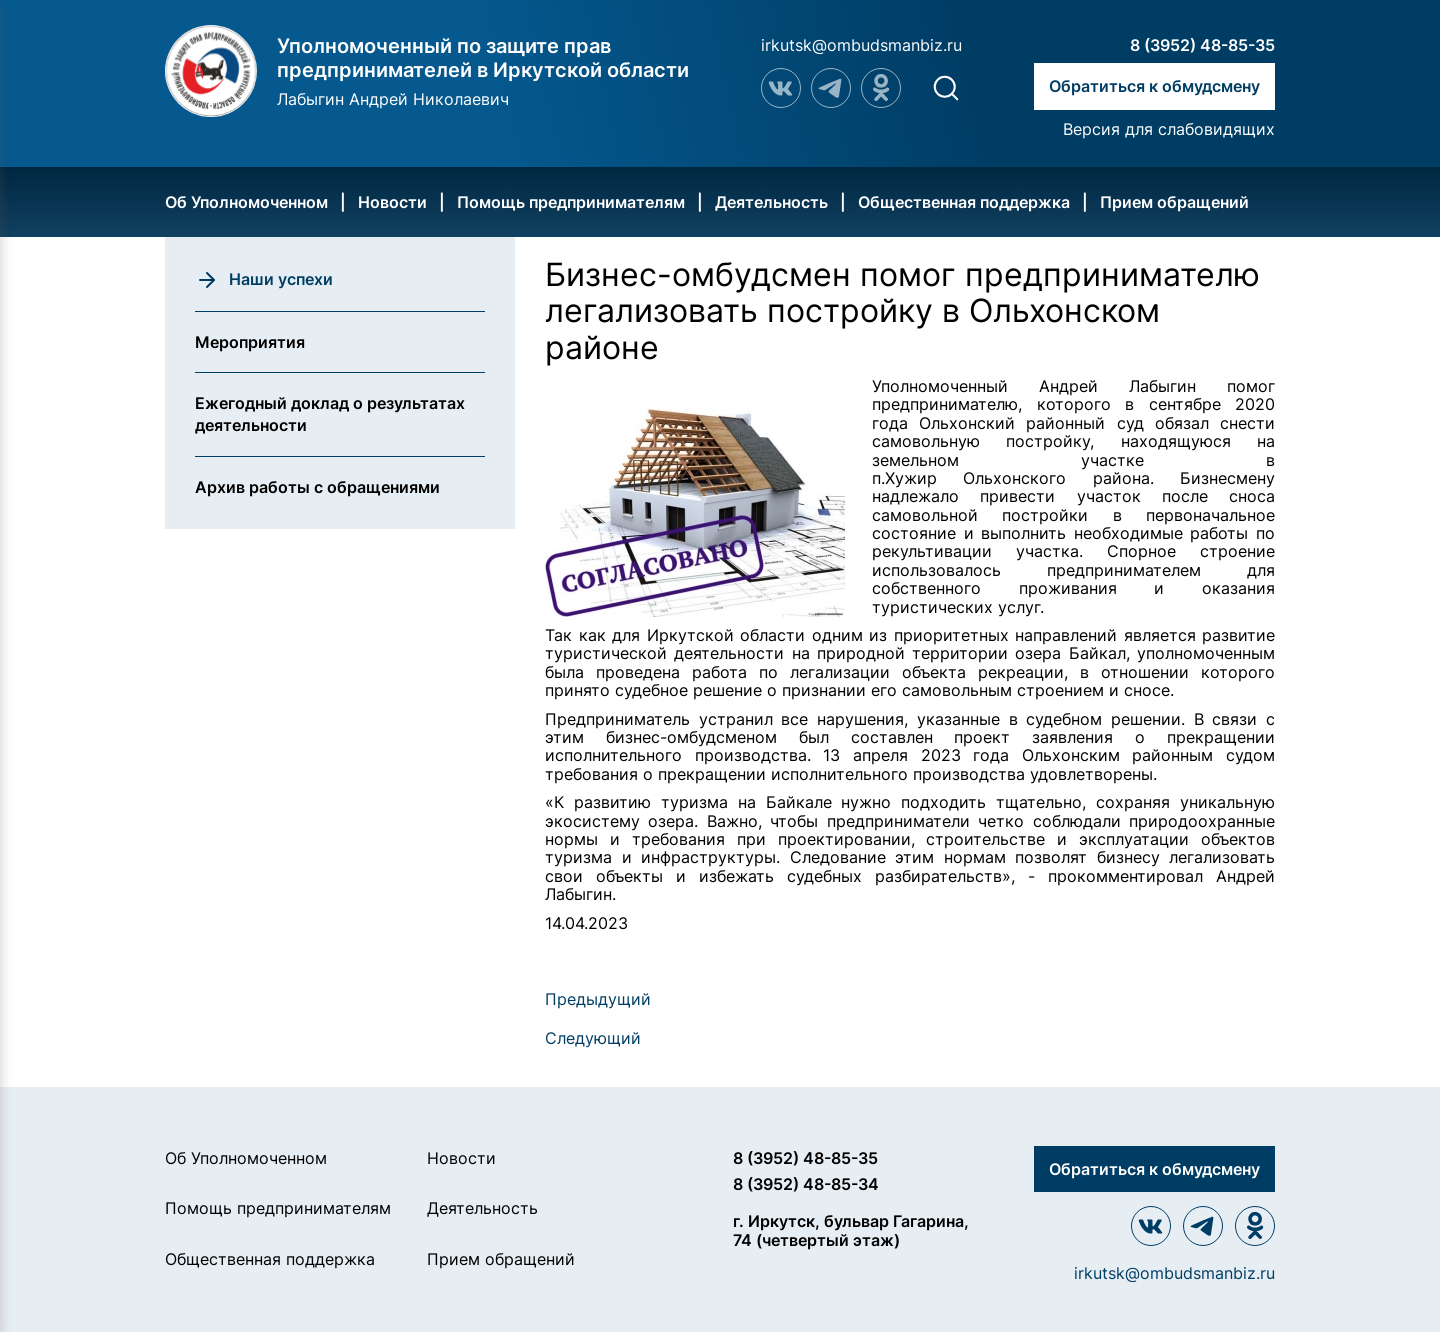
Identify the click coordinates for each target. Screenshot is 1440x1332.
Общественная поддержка (964, 202)
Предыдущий (598, 999)
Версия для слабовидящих (1169, 129)
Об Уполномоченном (246, 202)
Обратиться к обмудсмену (1154, 86)
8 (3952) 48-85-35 (1202, 45)
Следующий (593, 1038)
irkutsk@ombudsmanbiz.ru (861, 45)
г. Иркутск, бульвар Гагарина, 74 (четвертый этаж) (851, 1230)
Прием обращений (1174, 202)
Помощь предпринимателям (571, 202)
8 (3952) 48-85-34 (806, 1184)
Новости (392, 202)
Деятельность (771, 202)
